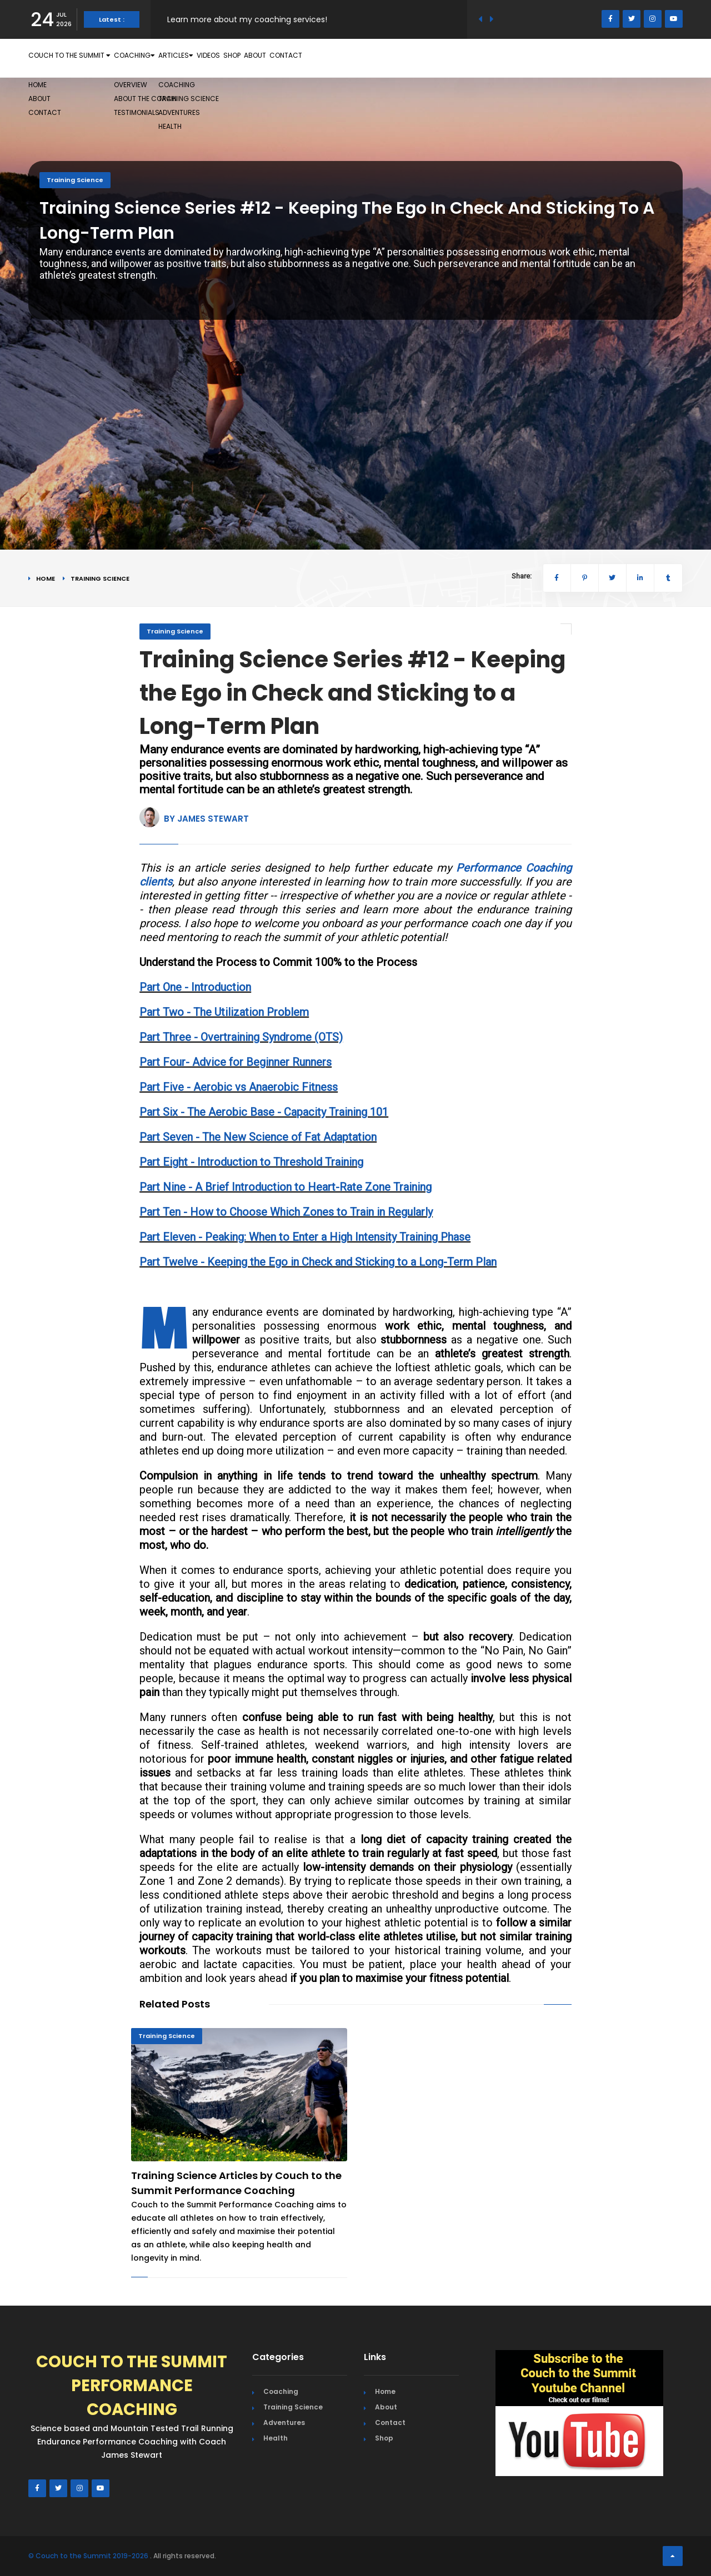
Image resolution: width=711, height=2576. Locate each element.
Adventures (284, 2422)
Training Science (75, 179)
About (426, 58)
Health (275, 2438)
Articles (277, 58)
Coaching (203, 58)
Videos (337, 58)
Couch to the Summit (95, 58)
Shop (382, 58)
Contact (482, 58)
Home (45, 578)
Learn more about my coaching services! (247, 19)
